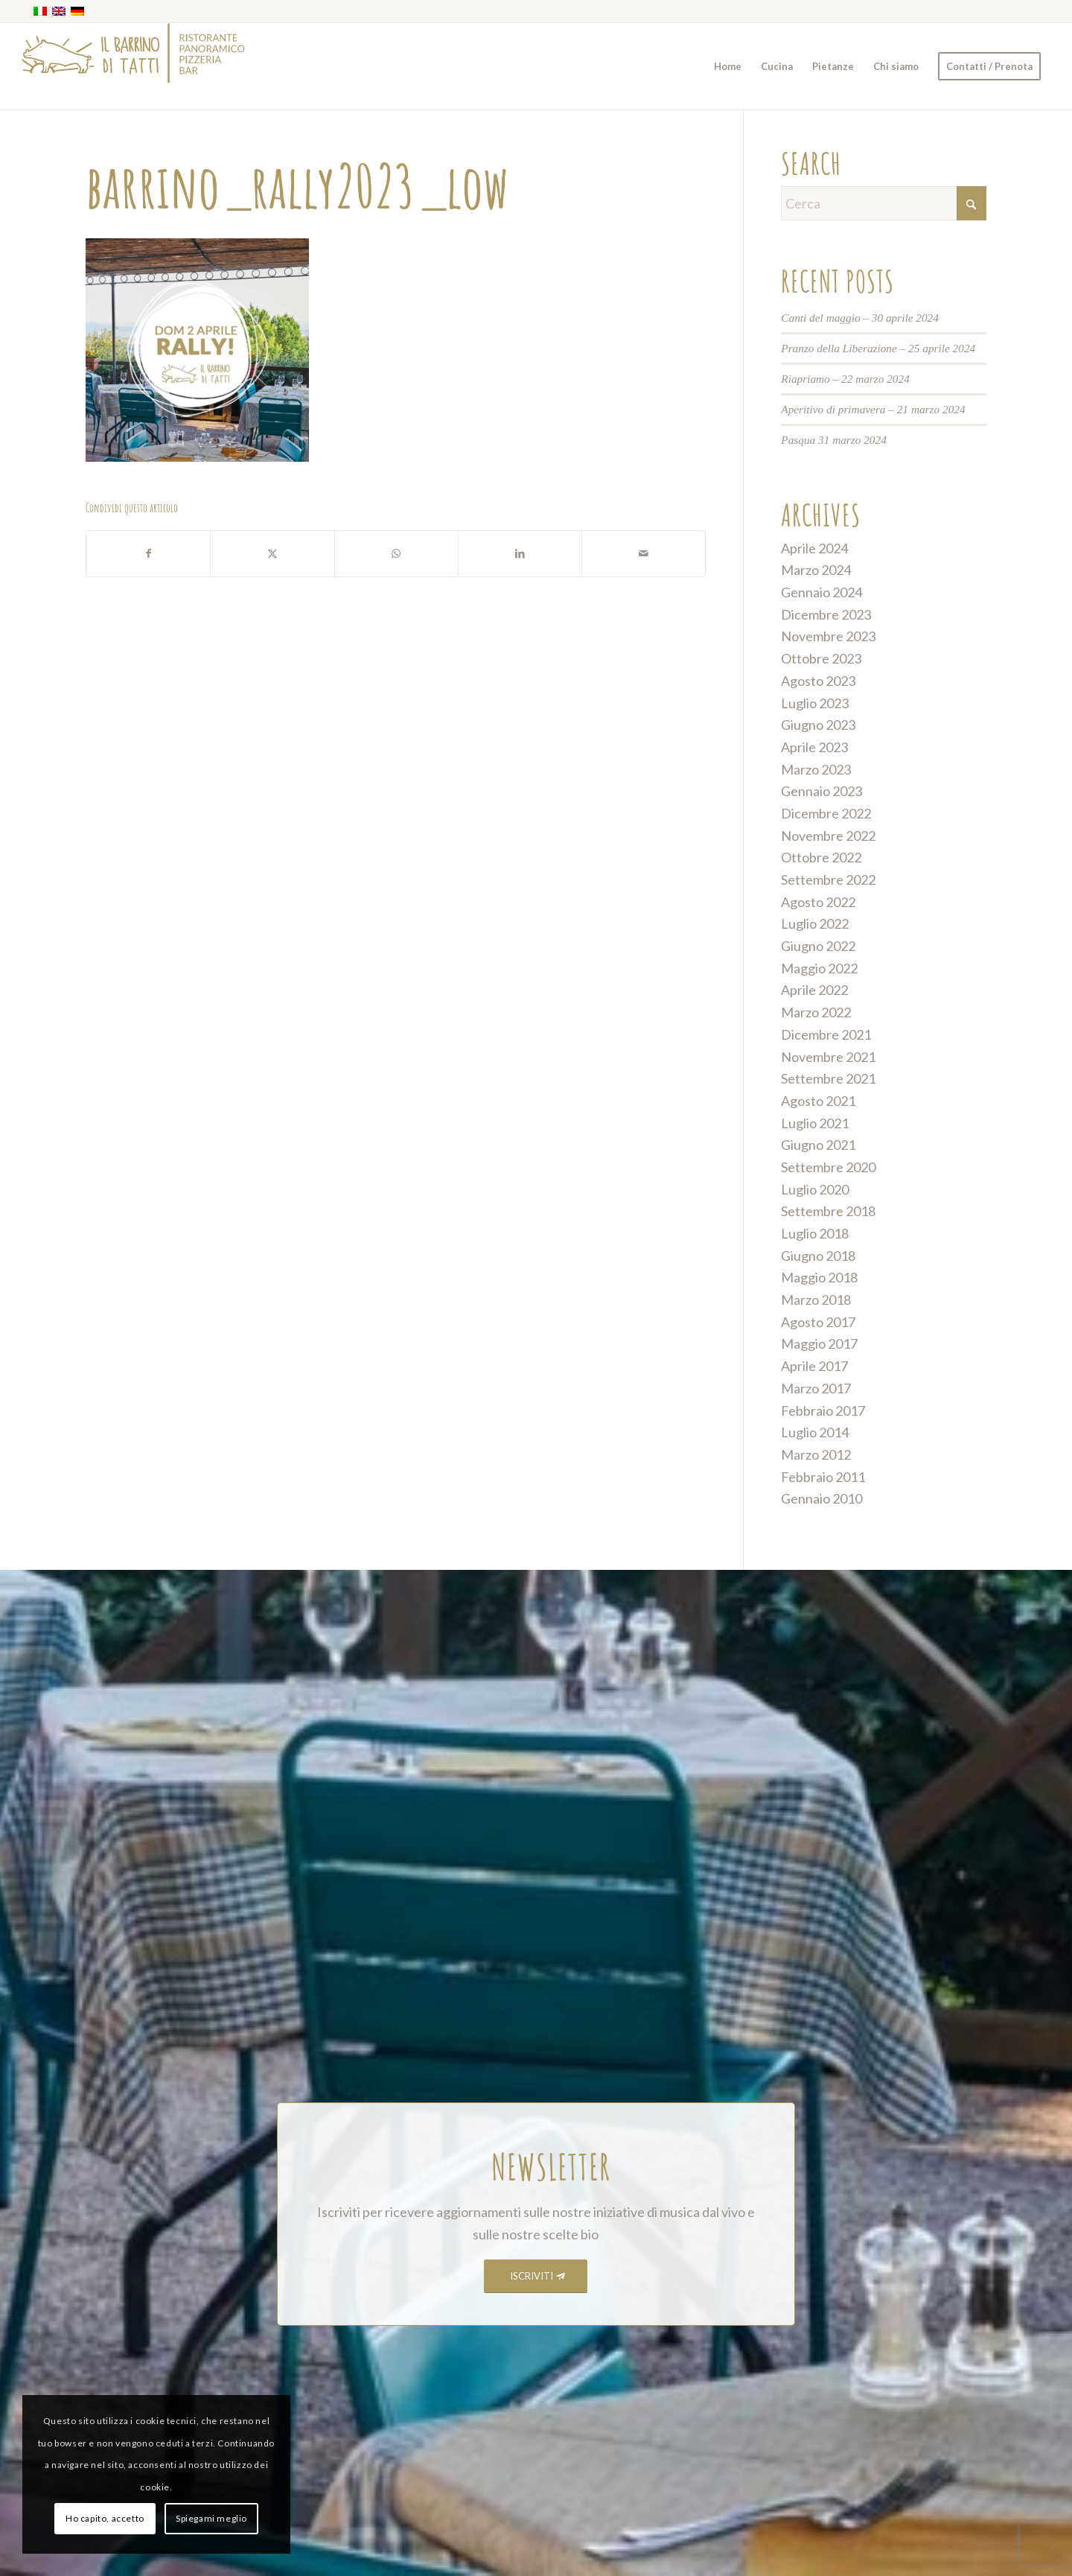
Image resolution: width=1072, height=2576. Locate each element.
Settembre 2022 (828, 879)
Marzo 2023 (816, 769)
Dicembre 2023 (826, 614)
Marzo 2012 (816, 1454)
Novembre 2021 (828, 1057)
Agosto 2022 (818, 902)
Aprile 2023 (814, 747)
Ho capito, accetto (105, 2518)
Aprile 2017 (814, 1366)
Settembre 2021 (828, 1078)
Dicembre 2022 (826, 813)
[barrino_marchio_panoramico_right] (133, 66)
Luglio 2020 (815, 1189)
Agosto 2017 (818, 1322)
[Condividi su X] (272, 553)
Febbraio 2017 (823, 1410)
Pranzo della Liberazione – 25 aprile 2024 (878, 348)
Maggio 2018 (819, 1277)
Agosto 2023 (818, 680)
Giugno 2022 (818, 946)
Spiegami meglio (211, 2518)
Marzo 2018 (816, 1299)
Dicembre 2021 (826, 1034)
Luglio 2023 (815, 703)
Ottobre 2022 (821, 857)
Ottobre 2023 (821, 658)
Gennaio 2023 (821, 791)
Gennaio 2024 (821, 592)
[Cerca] (883, 203)
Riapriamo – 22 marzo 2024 (845, 378)
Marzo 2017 (816, 1388)
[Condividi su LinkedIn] (520, 553)
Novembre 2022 (828, 835)
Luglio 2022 (815, 923)
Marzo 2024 (816, 570)
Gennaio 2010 (821, 1498)
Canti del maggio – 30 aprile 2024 (860, 317)
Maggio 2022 (819, 968)
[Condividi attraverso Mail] (643, 553)
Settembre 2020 (828, 1167)
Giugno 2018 (818, 1255)
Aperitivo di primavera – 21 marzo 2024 (873, 409)
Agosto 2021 (818, 1101)
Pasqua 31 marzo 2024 (834, 439)
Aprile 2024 (814, 548)
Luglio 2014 (815, 1432)
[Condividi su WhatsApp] (396, 553)
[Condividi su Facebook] (148, 553)
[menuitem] (727, 66)
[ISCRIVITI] (535, 2276)
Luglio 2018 (815, 1233)
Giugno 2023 (818, 724)
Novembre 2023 (828, 636)
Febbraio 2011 (823, 1477)
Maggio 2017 (819, 1343)
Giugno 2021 (818, 1144)
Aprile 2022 (814, 990)
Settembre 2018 (828, 1211)
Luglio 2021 (815, 1123)
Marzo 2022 (816, 1012)
